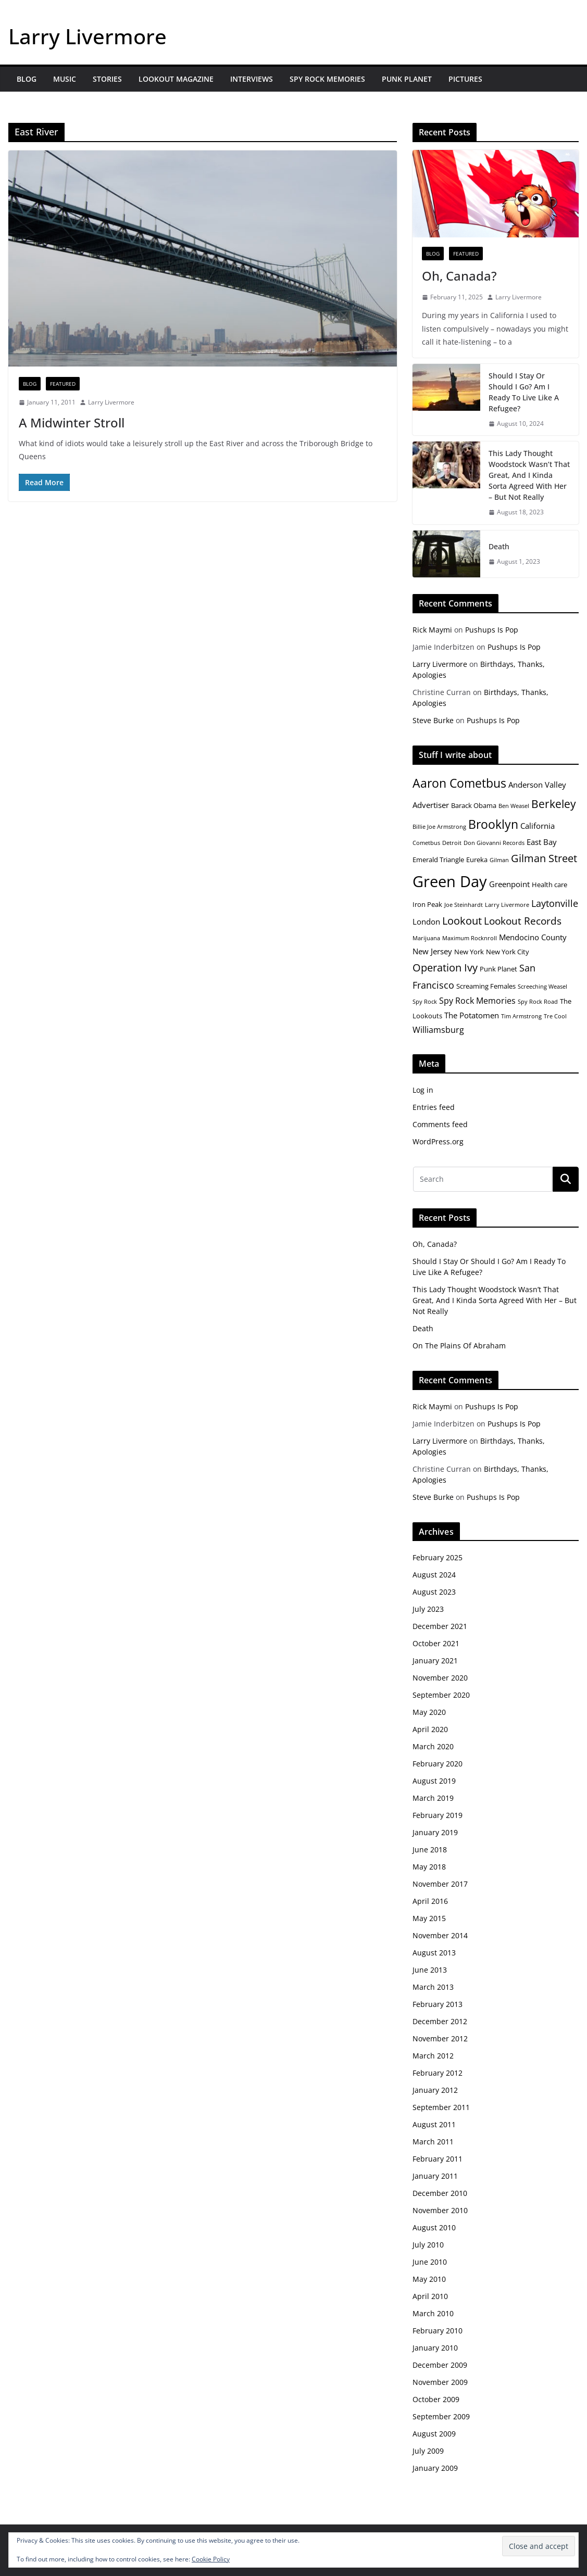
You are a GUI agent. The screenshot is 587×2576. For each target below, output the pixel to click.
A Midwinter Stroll (71, 422)
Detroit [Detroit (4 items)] (451, 843)
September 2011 (441, 2107)
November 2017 (440, 1884)
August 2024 (434, 1575)
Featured (63, 383)
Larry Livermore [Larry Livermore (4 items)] (507, 904)
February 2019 (438, 1815)
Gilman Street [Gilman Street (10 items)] (544, 858)
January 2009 (435, 2468)
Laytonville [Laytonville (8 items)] (554, 903)
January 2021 (435, 1660)
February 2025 (438, 1557)
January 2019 (435, 1832)
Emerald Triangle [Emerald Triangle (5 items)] (438, 859)
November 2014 (440, 1935)
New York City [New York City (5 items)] (507, 951)
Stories (107, 79)
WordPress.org (438, 1141)
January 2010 (435, 2348)
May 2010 (429, 2279)
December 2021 (440, 1626)
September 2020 (441, 1695)
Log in (423, 1090)
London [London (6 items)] (426, 921)
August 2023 (434, 1592)
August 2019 (434, 1781)
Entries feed (434, 1107)
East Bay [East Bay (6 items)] (542, 842)
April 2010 (430, 2296)
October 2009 (436, 2399)
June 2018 (430, 1849)
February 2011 (438, 2159)
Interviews (251, 79)
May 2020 (429, 1712)
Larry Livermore (87, 36)
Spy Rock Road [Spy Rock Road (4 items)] (538, 1001)
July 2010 (428, 2245)
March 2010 (433, 2313)
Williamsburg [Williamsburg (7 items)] (438, 1030)
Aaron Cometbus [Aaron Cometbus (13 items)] (459, 783)
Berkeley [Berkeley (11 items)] (553, 803)
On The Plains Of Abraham (459, 1345)
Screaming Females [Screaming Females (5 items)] (486, 986)
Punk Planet (407, 79)
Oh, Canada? (459, 275)
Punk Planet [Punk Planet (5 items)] (498, 969)
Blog (26, 79)
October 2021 (436, 1643)
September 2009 (441, 2416)
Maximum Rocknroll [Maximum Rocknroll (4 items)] (469, 938)
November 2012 (440, 2038)
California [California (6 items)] (537, 825)
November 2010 (440, 2210)
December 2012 (440, 2021)
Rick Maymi (432, 630)
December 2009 (440, 2365)
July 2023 (428, 1609)
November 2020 (440, 1678)
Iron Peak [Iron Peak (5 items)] (427, 904)
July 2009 (428, 2451)
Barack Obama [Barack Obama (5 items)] (473, 805)
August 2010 (434, 2227)
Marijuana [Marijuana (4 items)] (426, 938)
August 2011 (434, 2124)
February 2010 (438, 2330)
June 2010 (430, 2262)
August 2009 (434, 2434)
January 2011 (435, 2176)
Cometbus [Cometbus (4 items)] (426, 843)
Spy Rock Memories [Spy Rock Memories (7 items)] (477, 1000)
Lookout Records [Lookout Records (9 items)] (522, 921)
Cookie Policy (211, 2559)
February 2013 (438, 2004)
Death (499, 546)
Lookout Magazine (176, 79)
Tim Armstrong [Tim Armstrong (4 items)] (521, 1016)
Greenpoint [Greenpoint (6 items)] (509, 884)
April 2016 (430, 1901)
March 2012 (433, 2056)
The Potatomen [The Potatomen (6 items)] (471, 1015)
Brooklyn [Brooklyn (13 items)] (493, 824)
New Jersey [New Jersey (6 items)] (432, 951)
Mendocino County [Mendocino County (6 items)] (533, 937)
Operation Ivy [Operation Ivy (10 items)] (445, 968)
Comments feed (440, 1124)
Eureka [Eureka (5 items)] (477, 859)
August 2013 (434, 1953)
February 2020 (438, 1764)
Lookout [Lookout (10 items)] (462, 921)
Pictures (465, 79)
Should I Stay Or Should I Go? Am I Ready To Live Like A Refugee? (524, 392)
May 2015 (429, 1918)
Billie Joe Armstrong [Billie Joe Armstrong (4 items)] (439, 826)
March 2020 (433, 1746)
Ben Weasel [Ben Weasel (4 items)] (513, 806)
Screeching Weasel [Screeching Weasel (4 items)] (542, 986)
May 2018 (429, 1867)
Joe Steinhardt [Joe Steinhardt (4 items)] (463, 904)
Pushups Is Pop (491, 630)
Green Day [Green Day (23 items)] (450, 881)
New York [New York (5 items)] (469, 951)
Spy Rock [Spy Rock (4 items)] (425, 1001)
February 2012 (438, 2073)
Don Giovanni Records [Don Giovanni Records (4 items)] (494, 843)
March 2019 (433, 1798)
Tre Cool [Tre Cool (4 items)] (555, 1016)
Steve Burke (433, 720)
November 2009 (440, 2382)
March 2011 (433, 2141)
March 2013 (433, 1987)
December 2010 (440, 2193)
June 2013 (430, 1970)
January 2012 (435, 2090)
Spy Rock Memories (327, 79)
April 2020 (430, 1729)
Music (64, 79)
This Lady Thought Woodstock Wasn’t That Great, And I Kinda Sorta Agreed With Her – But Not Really (529, 475)
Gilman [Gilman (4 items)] (499, 860)
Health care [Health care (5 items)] (549, 884)
